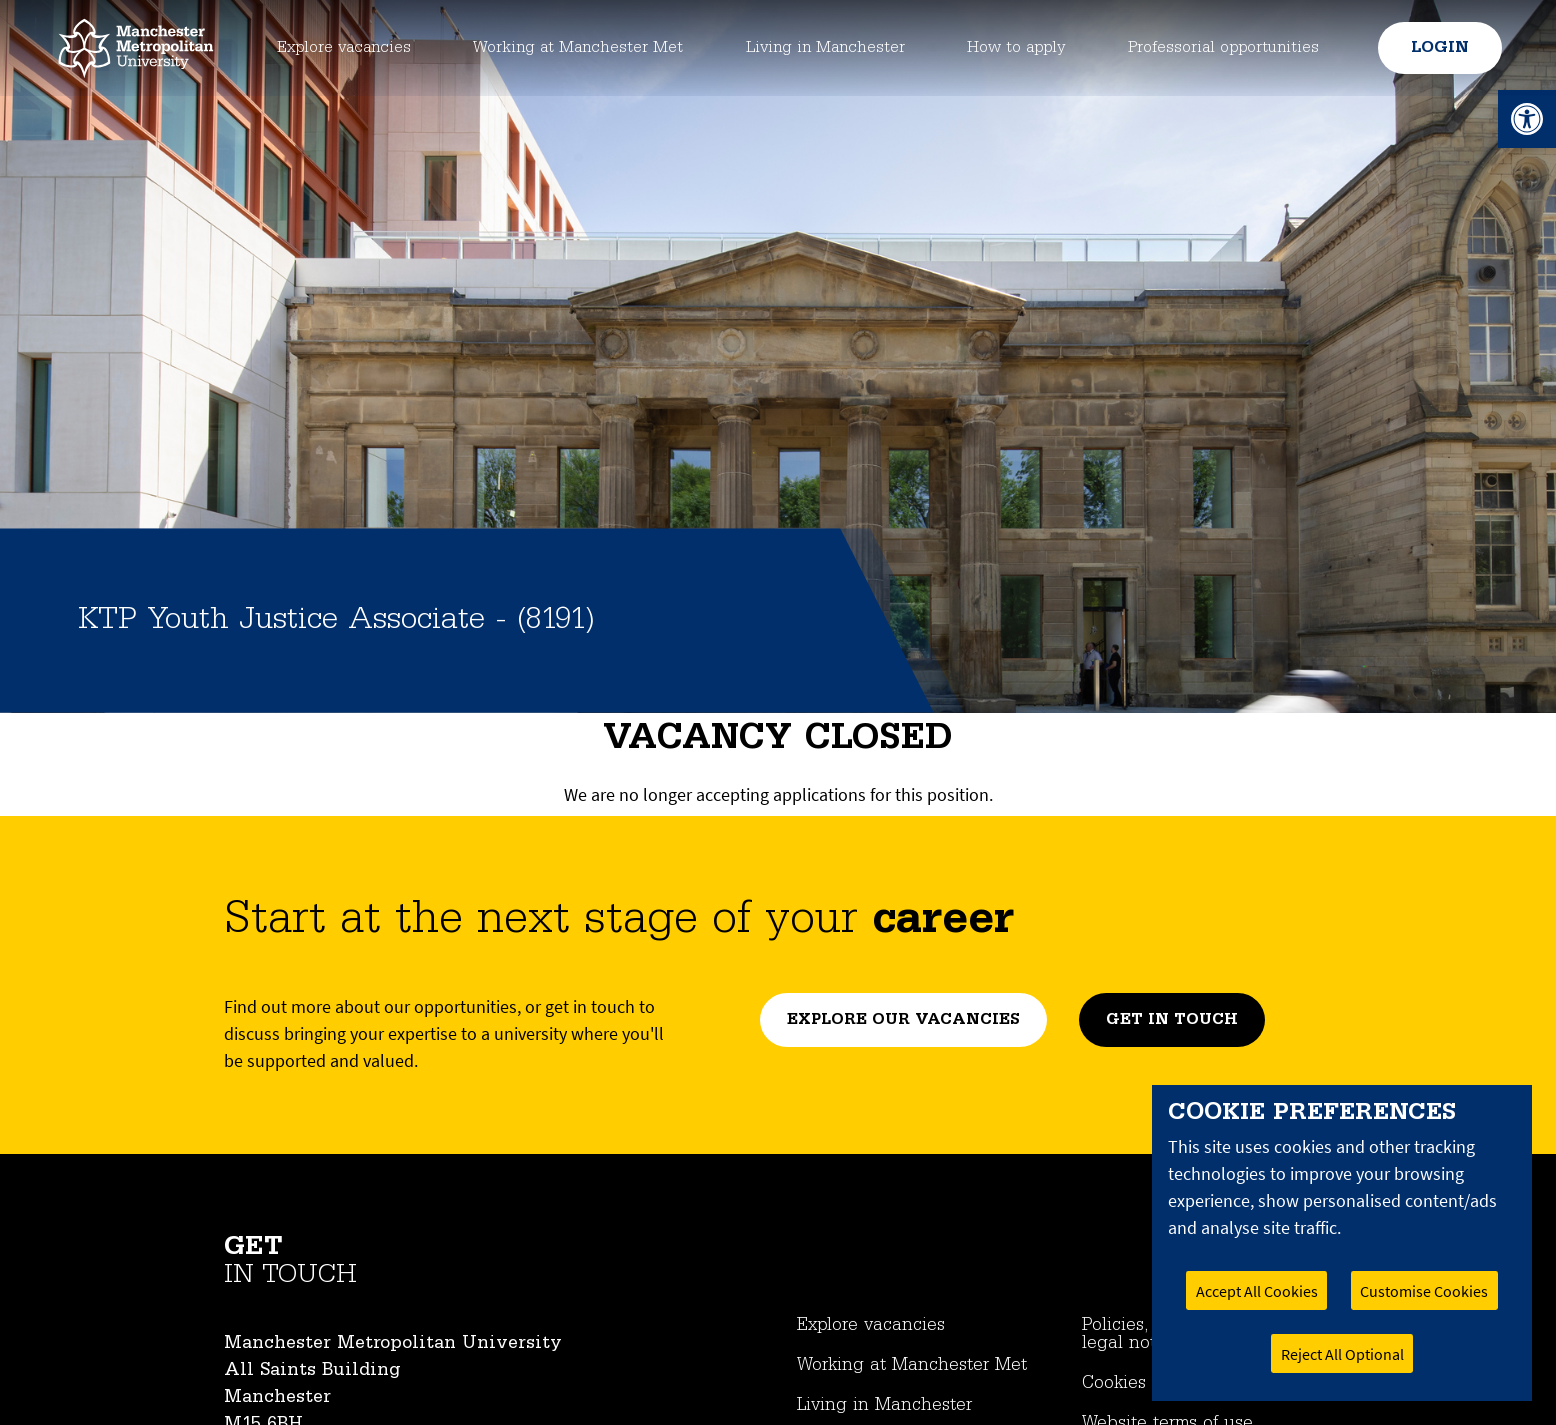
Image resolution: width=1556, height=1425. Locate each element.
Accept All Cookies (1257, 1291)
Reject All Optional (1342, 1354)
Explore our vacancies (903, 1020)
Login (1437, 47)
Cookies (1114, 1383)
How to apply (1017, 47)
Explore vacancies (337, 47)
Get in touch (1172, 1020)
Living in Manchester (826, 47)
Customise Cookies (1424, 1291)
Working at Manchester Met (575, 47)
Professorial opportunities (1223, 47)
